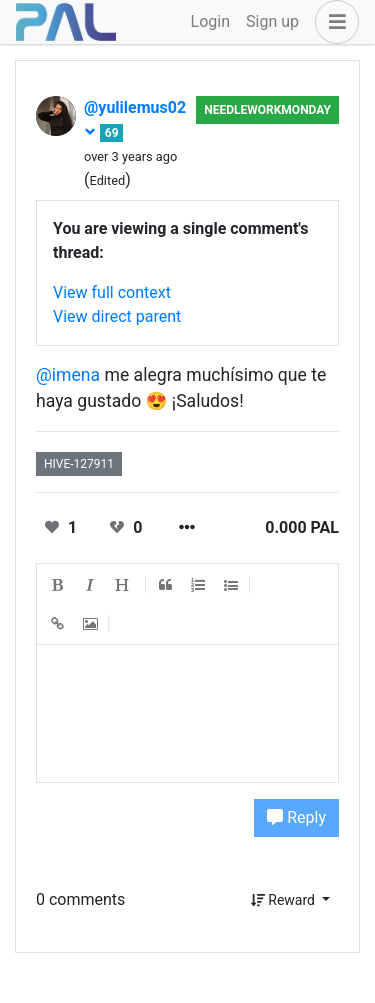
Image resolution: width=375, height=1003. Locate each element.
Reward (285, 900)
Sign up (272, 21)
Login (210, 21)
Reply (296, 817)
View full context (112, 292)
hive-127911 (79, 464)
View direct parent (117, 316)
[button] (333, 22)
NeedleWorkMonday (267, 110)
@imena (68, 375)
